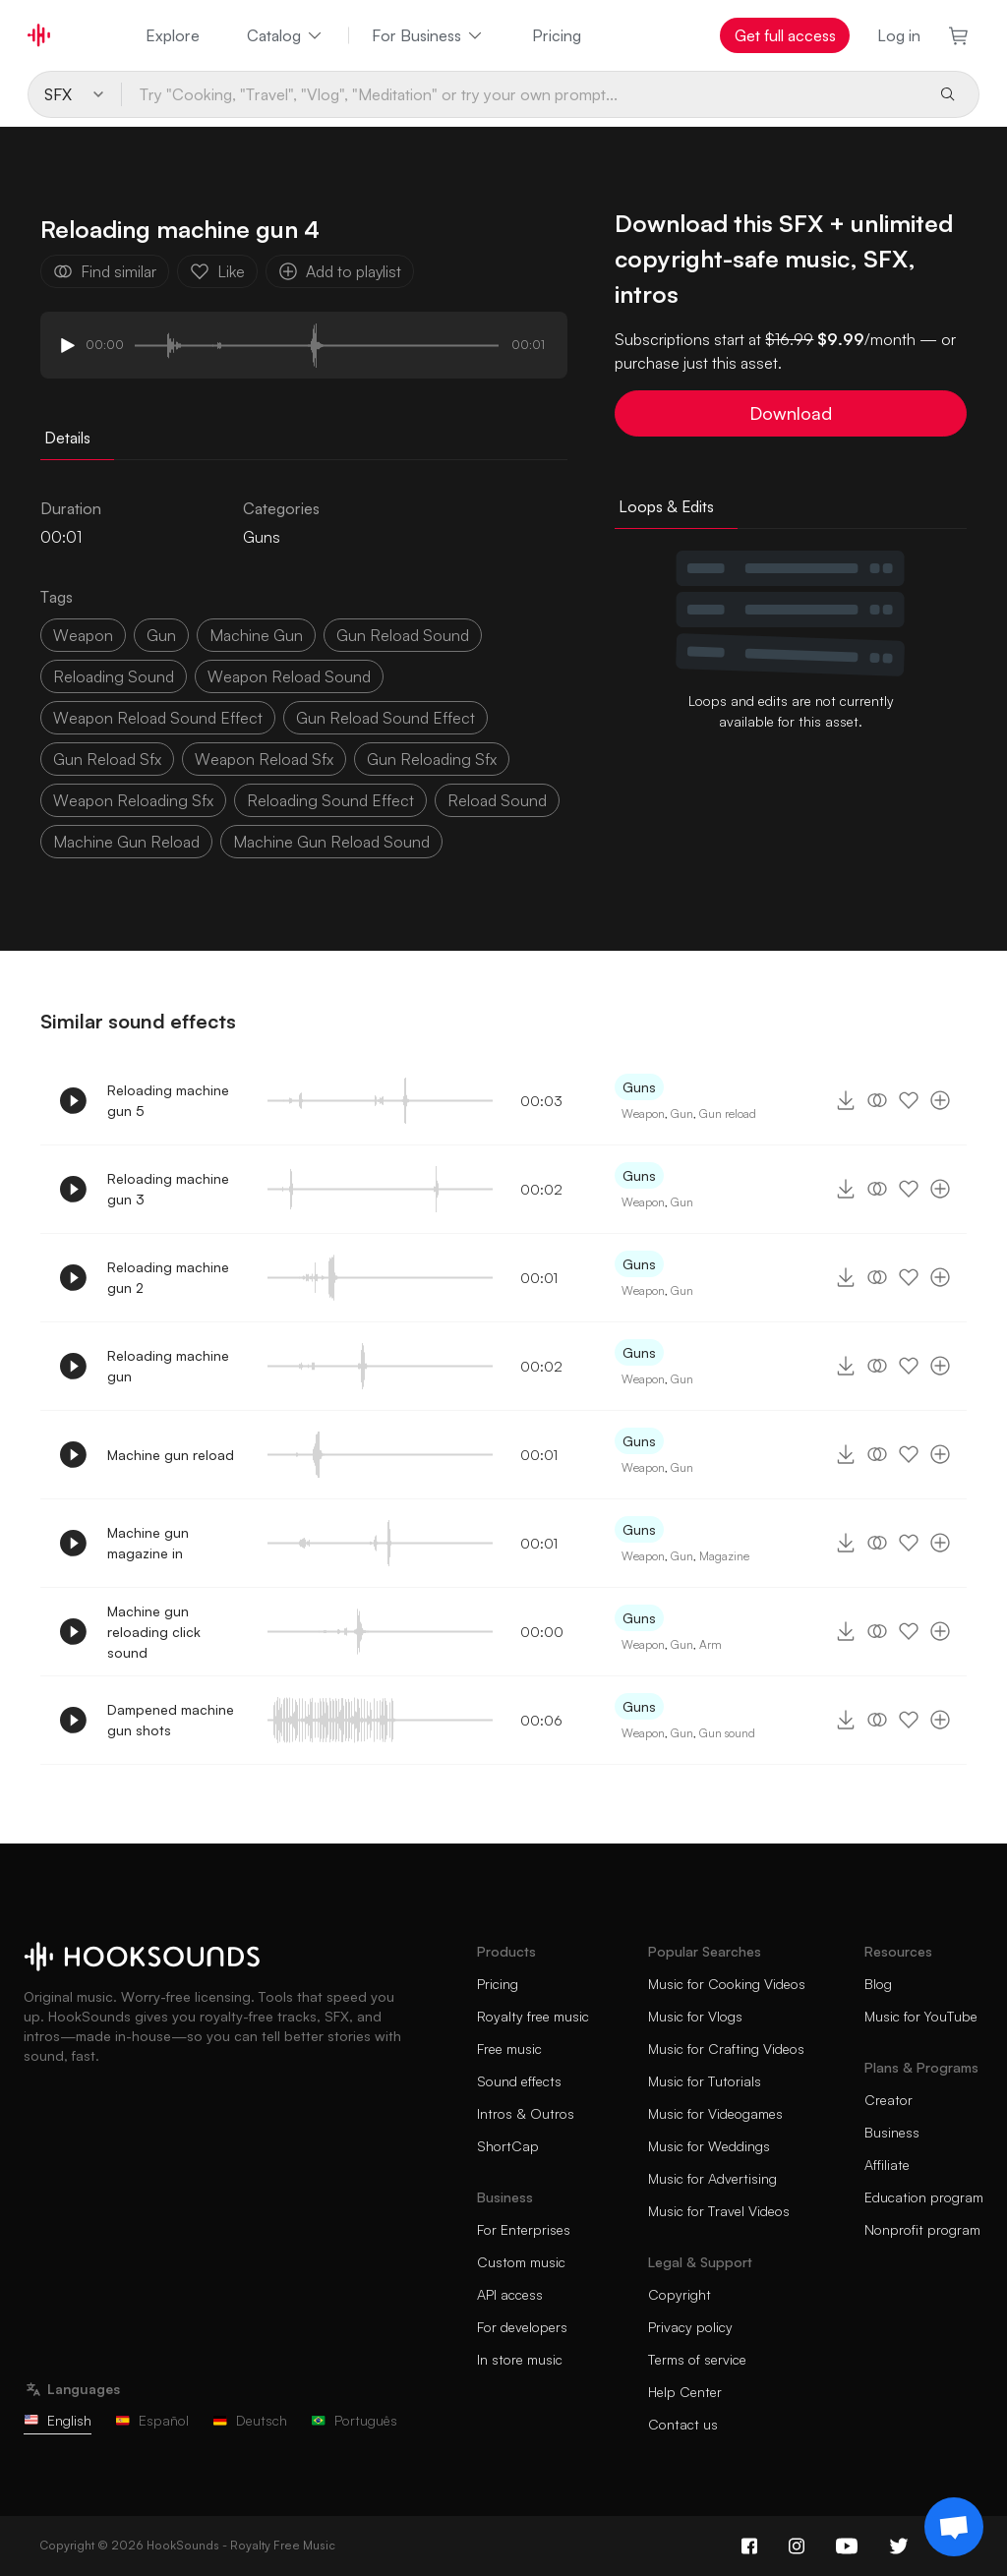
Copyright (679, 2294)
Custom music (521, 2262)
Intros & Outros (525, 2113)
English (57, 2420)
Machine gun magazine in (148, 1542)
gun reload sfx (107, 759)
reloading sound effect (330, 800)
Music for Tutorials (704, 2081)
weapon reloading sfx (133, 800)
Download (790, 413)
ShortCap (508, 2145)
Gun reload (727, 1113)
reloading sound (113, 676)
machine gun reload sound (331, 841)
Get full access (785, 35)
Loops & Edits (666, 506)
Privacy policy (690, 2326)
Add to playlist (339, 271)
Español (152, 2420)
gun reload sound (402, 635)
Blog (878, 1983)
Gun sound (727, 1733)
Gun (682, 1113)
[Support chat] (953, 2526)
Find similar (104, 271)
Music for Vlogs (695, 2016)
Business (891, 2132)
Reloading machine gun (168, 1365)
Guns (261, 537)
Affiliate (887, 2164)
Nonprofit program (922, 2229)
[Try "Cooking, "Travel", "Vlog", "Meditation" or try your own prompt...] (522, 94)
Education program (923, 2197)
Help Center (685, 2391)
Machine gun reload (170, 1454)
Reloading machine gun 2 (168, 1277)
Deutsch (249, 2420)
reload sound (497, 800)
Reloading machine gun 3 (168, 1188)
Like (217, 271)
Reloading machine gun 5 (168, 1100)
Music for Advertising (712, 2178)
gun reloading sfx (432, 759)
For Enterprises (523, 2229)
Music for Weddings (709, 2145)
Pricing (556, 35)
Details (67, 437)
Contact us (683, 2424)
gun (161, 635)
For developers (522, 2326)
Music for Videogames (715, 2113)
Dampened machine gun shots (170, 1719)
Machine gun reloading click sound (154, 1632)
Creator (888, 2099)
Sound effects (519, 2081)
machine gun (256, 635)
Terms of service (697, 2359)
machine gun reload (126, 841)
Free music (509, 2048)
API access (510, 2294)
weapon (83, 635)
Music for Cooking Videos (726, 1983)
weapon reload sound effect (158, 718)
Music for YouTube (920, 2016)
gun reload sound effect (385, 718)
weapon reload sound (289, 676)
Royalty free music (533, 2016)
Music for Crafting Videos (726, 2048)
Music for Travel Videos (719, 2210)
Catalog (286, 35)
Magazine (724, 1556)
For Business (428, 35)
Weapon (643, 1113)
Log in (898, 35)
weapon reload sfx (264, 759)
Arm (710, 1644)
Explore (173, 35)
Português (354, 2420)
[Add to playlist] (940, 1100)
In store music (520, 2359)
